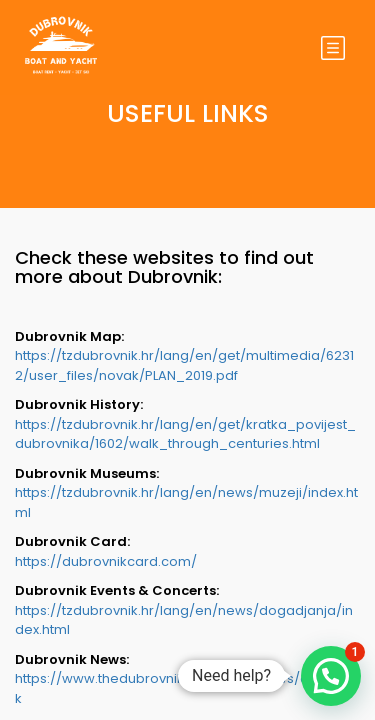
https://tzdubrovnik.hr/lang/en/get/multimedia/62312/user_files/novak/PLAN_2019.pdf (184, 365)
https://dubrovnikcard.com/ (106, 561)
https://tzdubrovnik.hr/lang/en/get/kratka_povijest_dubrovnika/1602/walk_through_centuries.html (185, 434)
